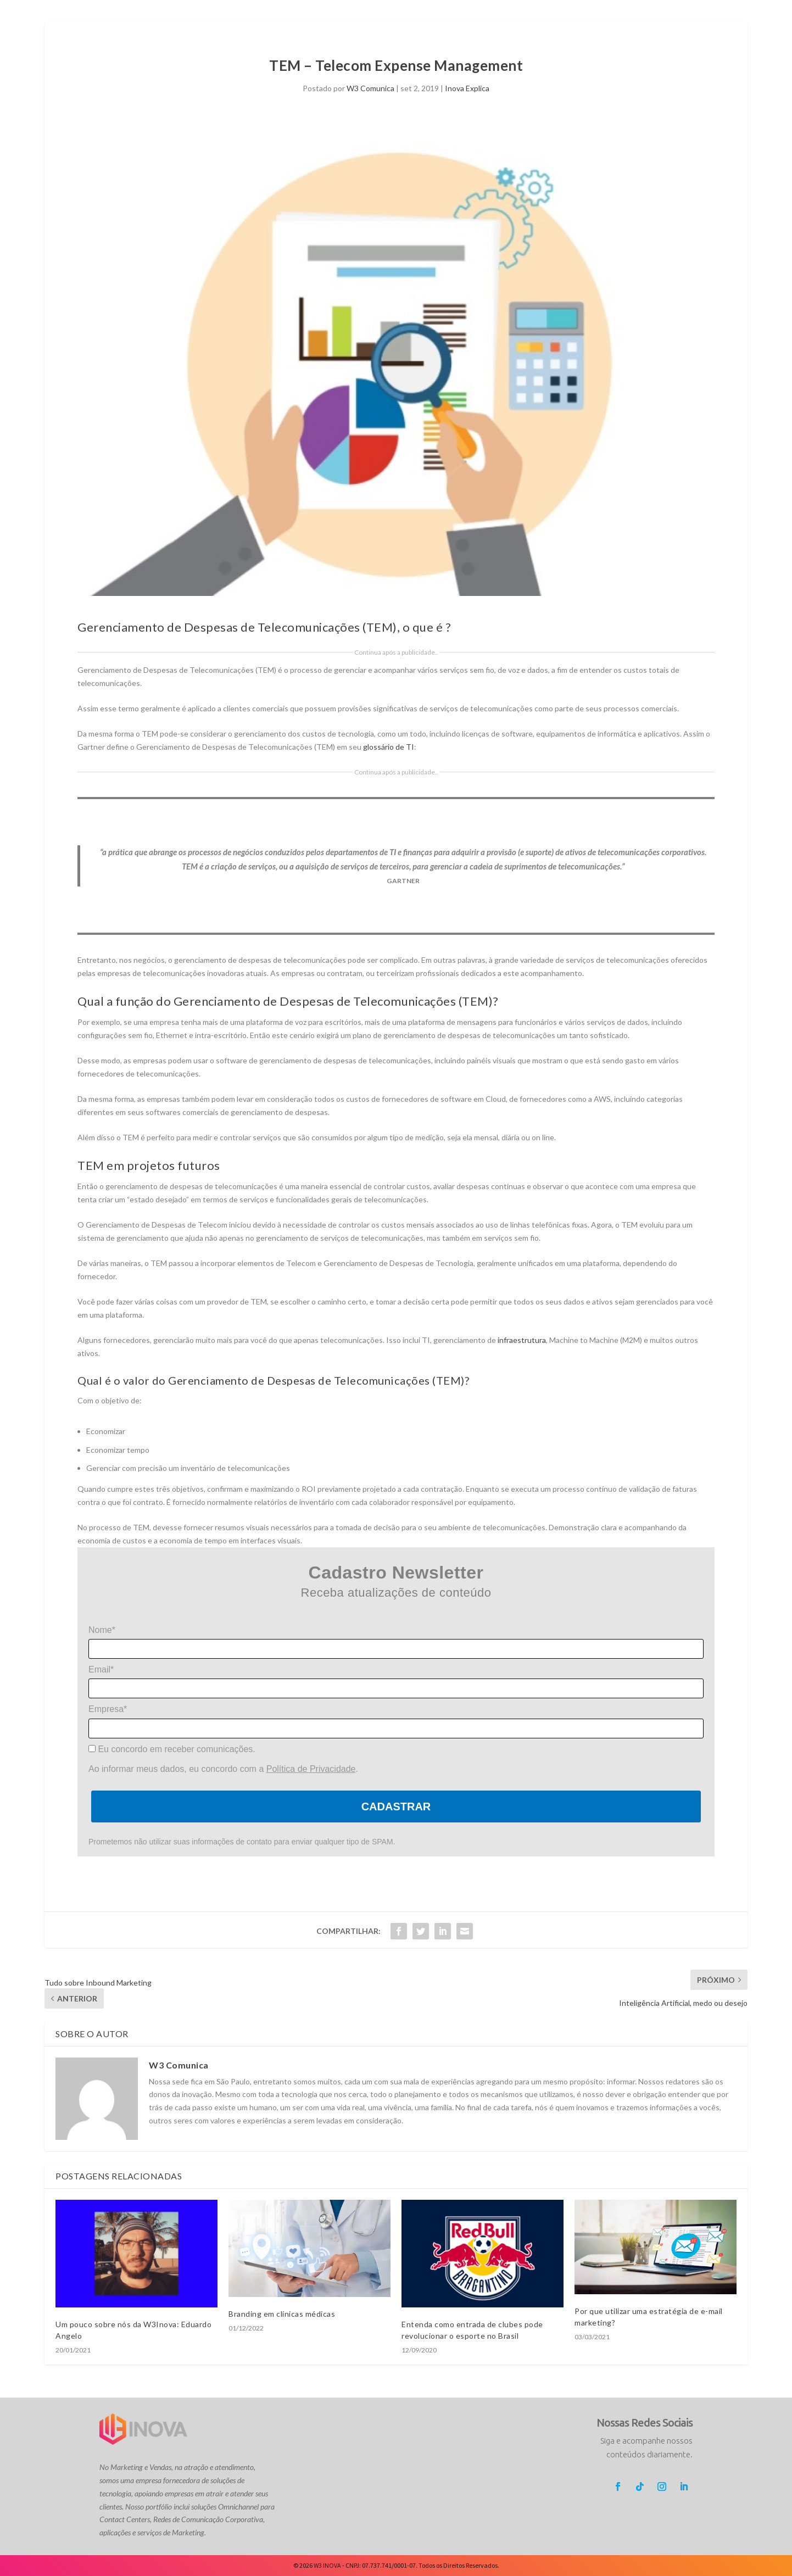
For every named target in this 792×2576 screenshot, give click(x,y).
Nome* (101, 1630)
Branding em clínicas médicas (281, 2313)
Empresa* (107, 1709)
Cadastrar (396, 1806)
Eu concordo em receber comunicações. (171, 1749)
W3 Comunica (370, 88)
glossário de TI (388, 746)
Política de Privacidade (311, 1769)
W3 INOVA (327, 2565)
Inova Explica (467, 88)
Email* (101, 1669)
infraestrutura (522, 1340)
